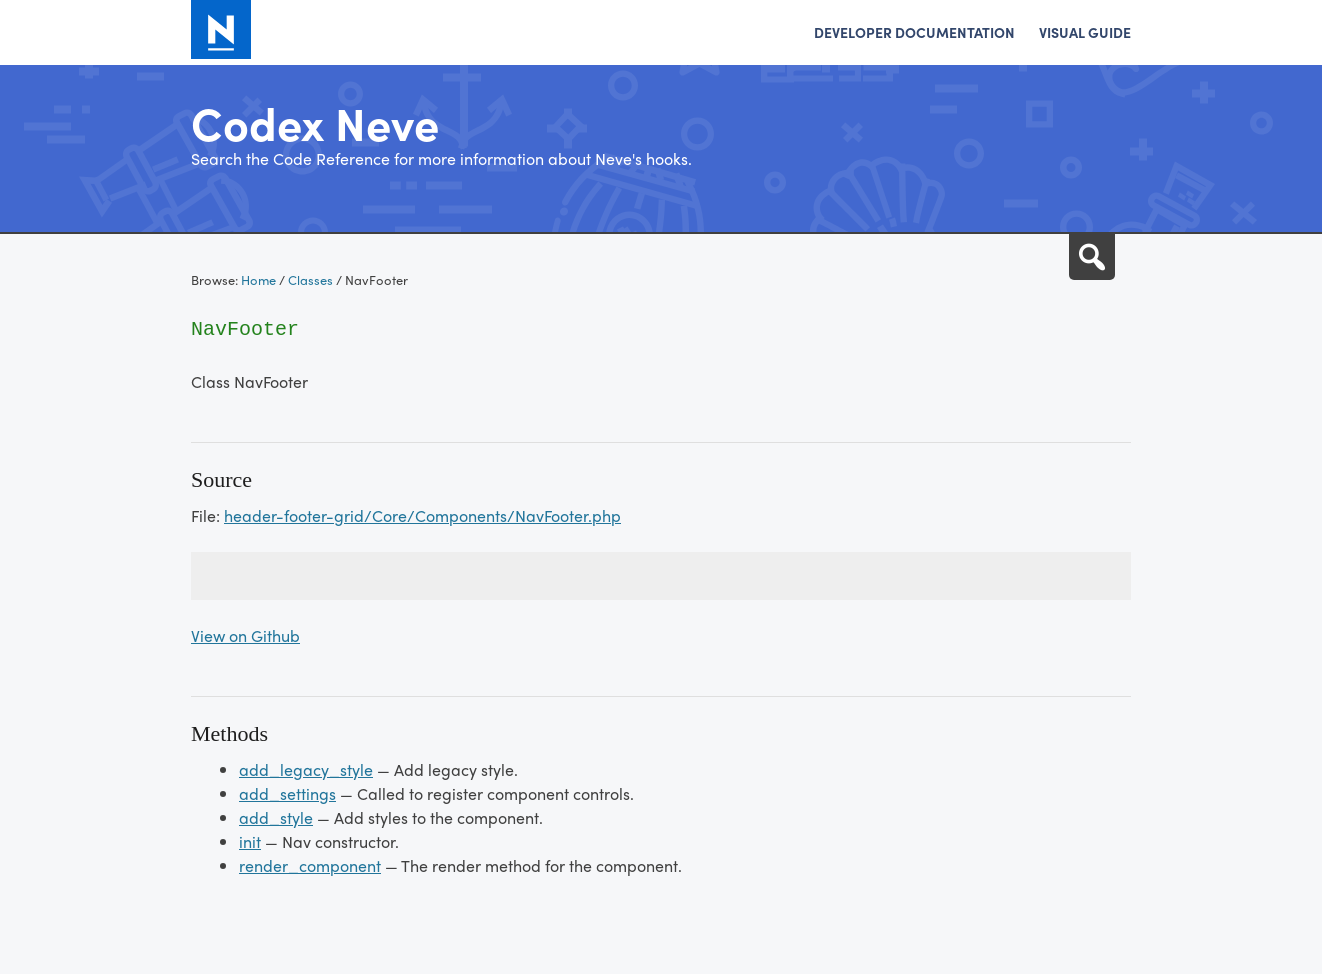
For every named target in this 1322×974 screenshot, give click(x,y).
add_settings (287, 793)
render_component (310, 865)
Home (258, 279)
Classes (310, 279)
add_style (276, 817)
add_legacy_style (306, 769)
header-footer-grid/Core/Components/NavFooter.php (422, 515)
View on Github (245, 635)
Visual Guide (1085, 32)
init (250, 841)
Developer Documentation (914, 32)
